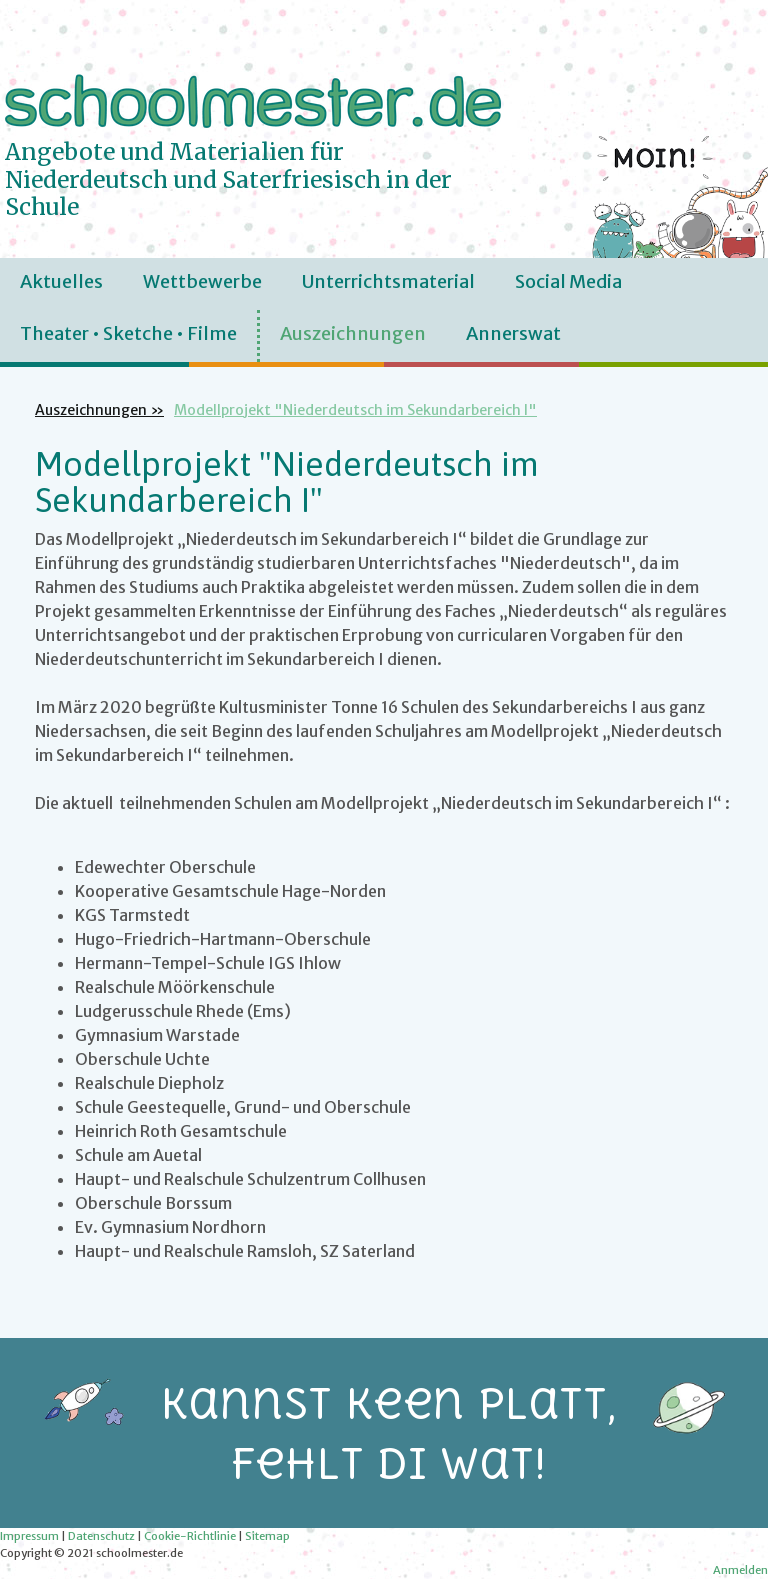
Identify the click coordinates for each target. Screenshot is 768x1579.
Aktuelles (61, 281)
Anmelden (740, 1570)
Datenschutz (101, 1536)
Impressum (29, 1536)
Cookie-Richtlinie (190, 1536)
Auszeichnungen (353, 333)
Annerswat (513, 333)
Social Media (568, 281)
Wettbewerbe (202, 281)
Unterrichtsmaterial (388, 281)
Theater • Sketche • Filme (128, 333)
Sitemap (267, 1536)
